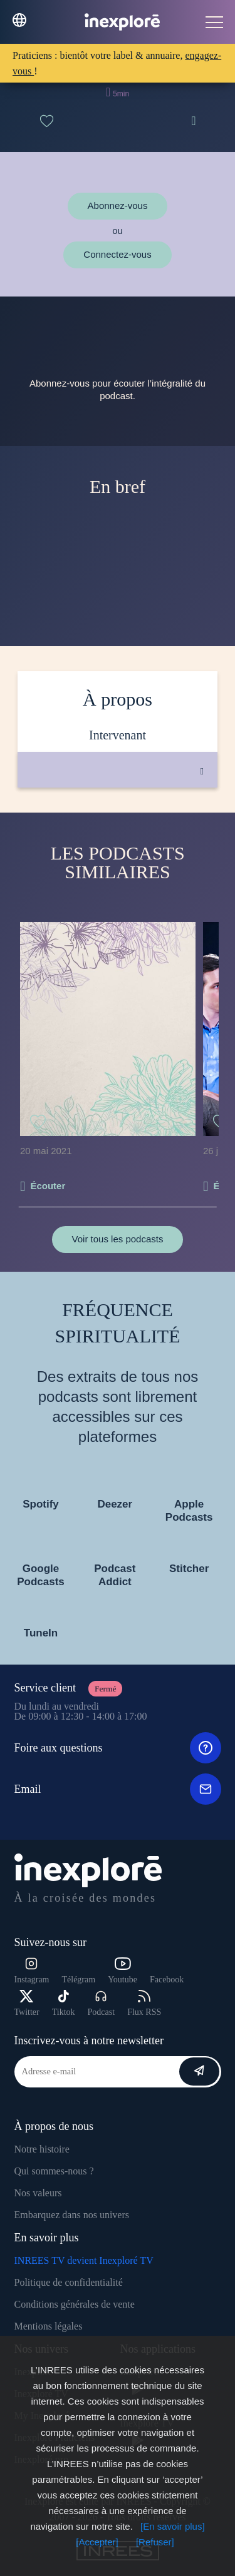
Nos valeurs (38, 2193)
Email (117, 1789)
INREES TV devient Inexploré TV (84, 2260)
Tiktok (63, 2003)
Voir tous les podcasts (118, 1239)
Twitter (26, 2003)
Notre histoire (42, 2149)
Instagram (32, 1970)
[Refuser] (155, 2542)
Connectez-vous (117, 254)
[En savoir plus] (172, 2526)
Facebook (167, 1979)
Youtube (122, 1970)
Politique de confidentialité (68, 2282)
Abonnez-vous (118, 205)
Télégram (78, 1979)
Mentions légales (48, 2326)
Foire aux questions (117, 1747)
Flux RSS (144, 2003)
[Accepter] (97, 2542)
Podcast (101, 2003)
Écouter (47, 1185)
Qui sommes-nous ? (54, 2171)
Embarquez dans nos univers (72, 2214)
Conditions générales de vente (74, 2304)
